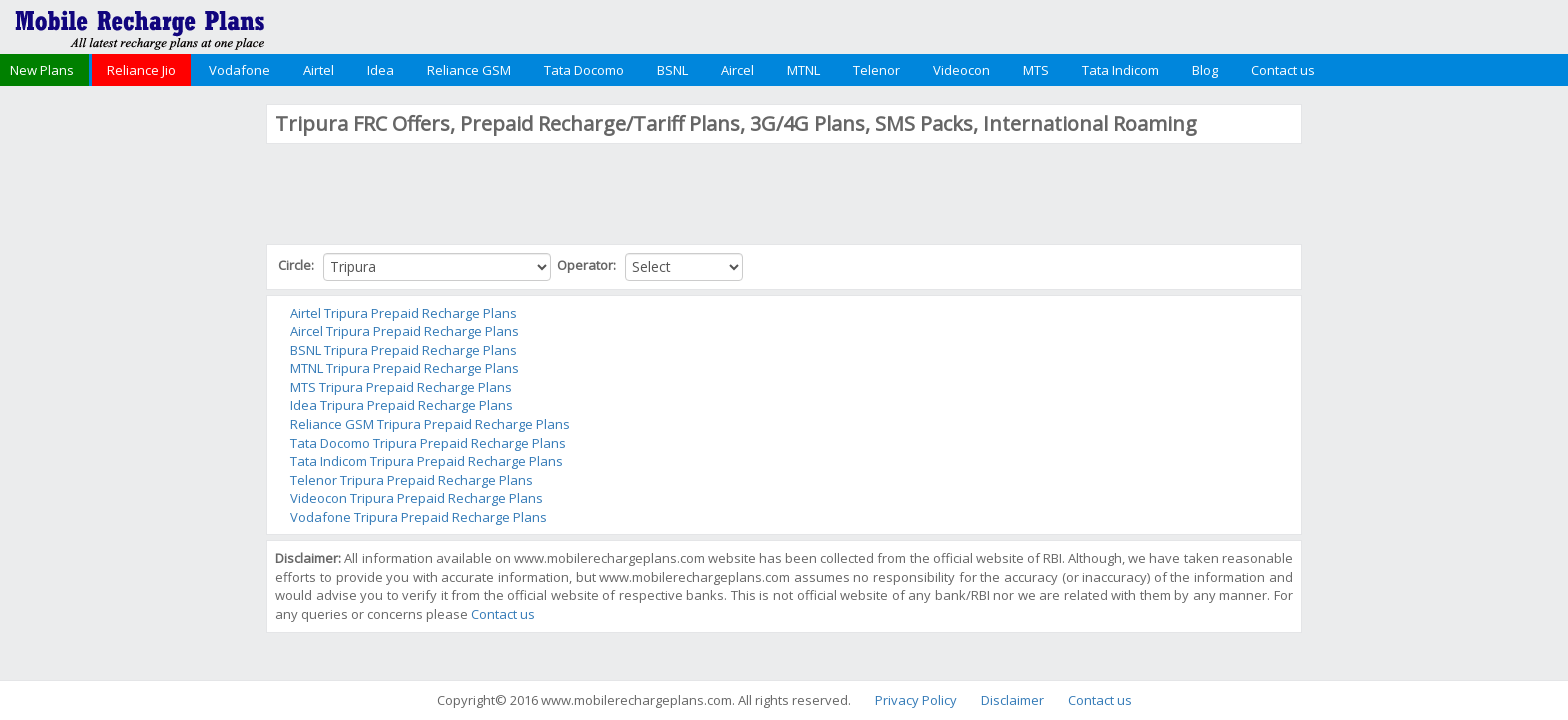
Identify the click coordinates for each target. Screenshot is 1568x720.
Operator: (588, 265)
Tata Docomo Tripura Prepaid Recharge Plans (428, 443)
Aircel (737, 70)
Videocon (961, 70)
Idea (380, 70)
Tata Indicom (1120, 70)
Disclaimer (1012, 700)
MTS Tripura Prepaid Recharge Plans (401, 387)
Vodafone (239, 70)
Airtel (318, 70)
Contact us (1283, 70)
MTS (1036, 70)
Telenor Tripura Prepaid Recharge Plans (411, 480)
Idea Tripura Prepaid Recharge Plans (401, 405)
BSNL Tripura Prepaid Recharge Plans (403, 350)
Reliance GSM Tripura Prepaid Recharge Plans (430, 424)
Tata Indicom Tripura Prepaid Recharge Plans (426, 461)
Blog (1205, 70)
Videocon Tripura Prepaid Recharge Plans (416, 498)
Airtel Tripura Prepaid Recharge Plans (403, 313)
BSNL (672, 70)
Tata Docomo (584, 70)
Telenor (876, 70)
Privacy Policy (916, 700)
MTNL (803, 70)
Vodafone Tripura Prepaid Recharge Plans (418, 517)
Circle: (297, 265)
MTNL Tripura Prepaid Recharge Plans (404, 368)
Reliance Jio (141, 70)
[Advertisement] (131, 404)
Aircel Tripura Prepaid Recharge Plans (404, 331)
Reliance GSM (469, 70)
